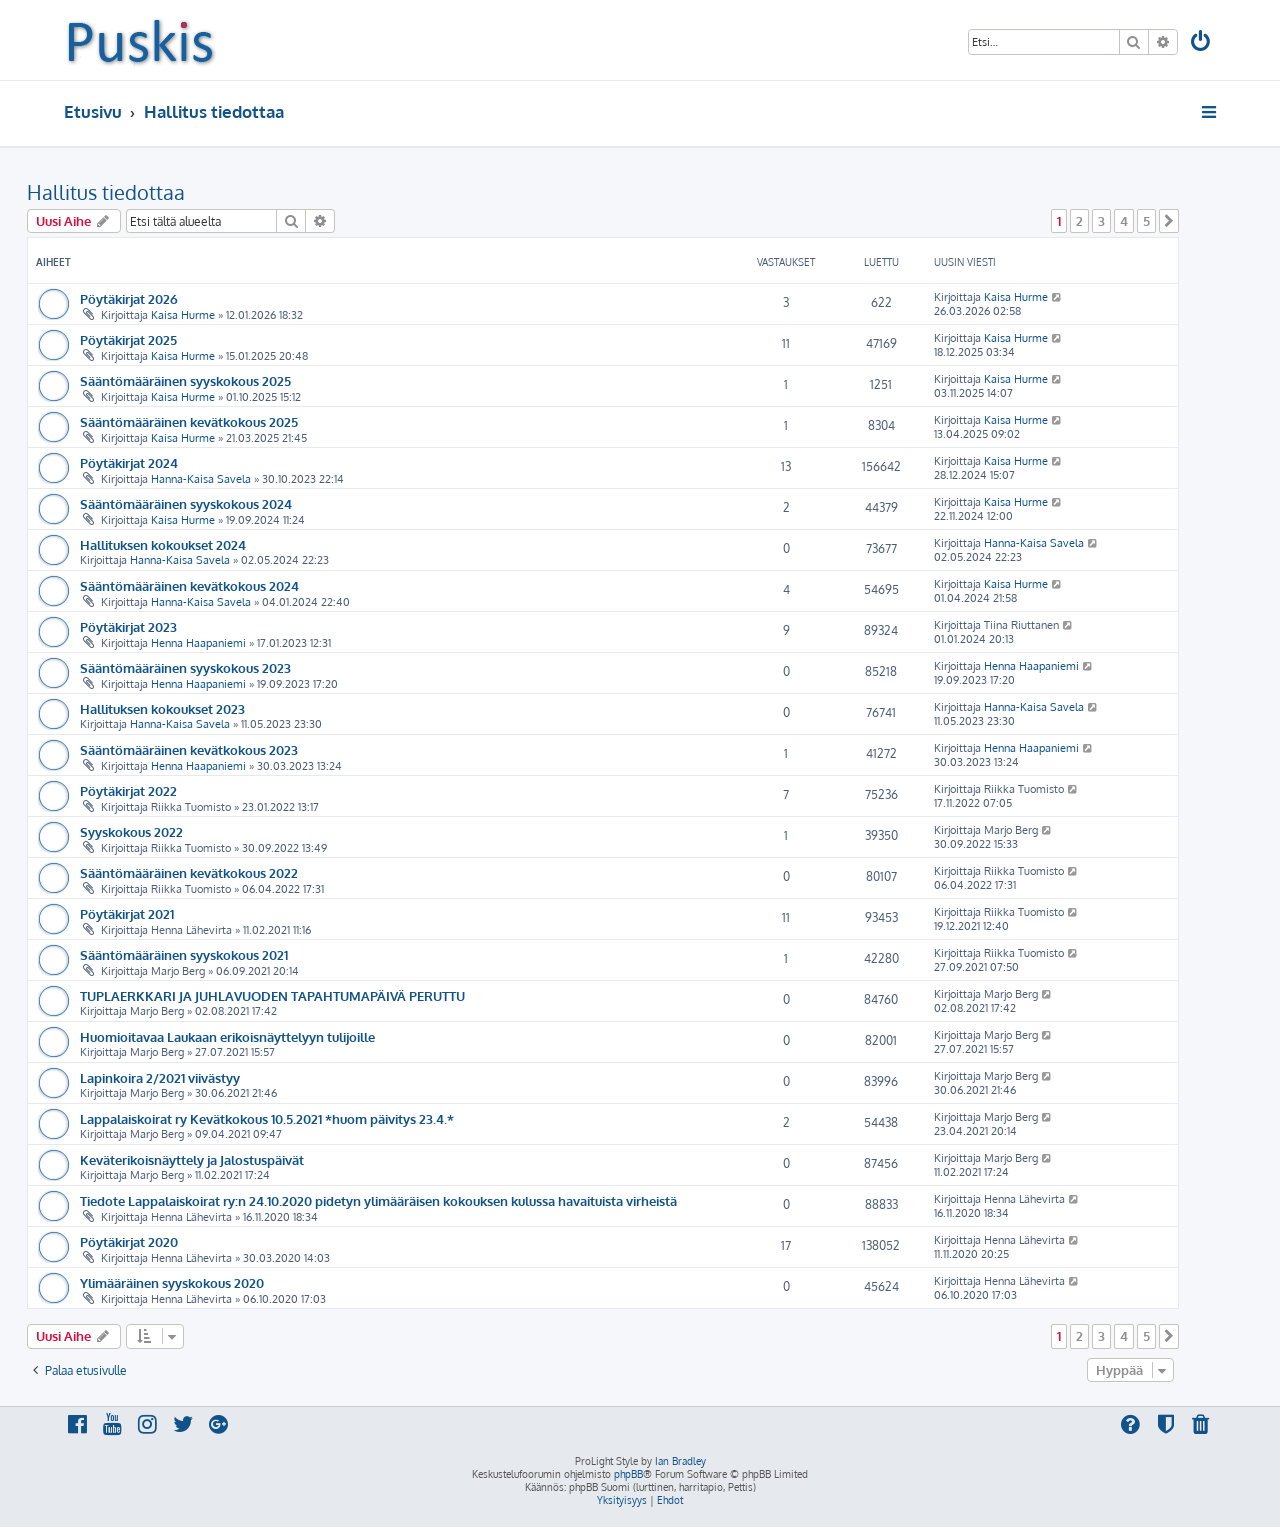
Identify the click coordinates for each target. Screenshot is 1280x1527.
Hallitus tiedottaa (106, 192)
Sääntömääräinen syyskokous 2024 (186, 503)
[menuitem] (1202, 43)
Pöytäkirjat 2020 (129, 1241)
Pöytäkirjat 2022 (128, 790)
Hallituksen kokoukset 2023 (162, 708)
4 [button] (1124, 221)
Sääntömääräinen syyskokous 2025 (185, 380)
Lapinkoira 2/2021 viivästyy (160, 1077)
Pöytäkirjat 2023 (128, 626)
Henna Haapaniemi (198, 643)
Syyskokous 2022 (131, 831)
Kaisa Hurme (183, 315)
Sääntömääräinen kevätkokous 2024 (189, 585)
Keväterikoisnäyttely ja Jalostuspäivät (192, 1159)
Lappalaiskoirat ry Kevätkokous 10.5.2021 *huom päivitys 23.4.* (267, 1118)
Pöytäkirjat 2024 (129, 462)
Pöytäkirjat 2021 (127, 913)
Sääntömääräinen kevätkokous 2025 (189, 421)
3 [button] (1101, 221)
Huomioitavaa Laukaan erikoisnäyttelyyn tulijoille (227, 1036)
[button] (1169, 221)
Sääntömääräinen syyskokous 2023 (185, 667)
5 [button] (1146, 221)
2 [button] (1079, 221)
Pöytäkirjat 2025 (128, 339)
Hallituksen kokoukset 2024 (163, 544)
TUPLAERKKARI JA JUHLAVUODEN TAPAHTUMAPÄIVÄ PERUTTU (272, 995)
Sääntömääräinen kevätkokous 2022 (189, 872)
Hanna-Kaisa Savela (201, 479)
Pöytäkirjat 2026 (129, 298)
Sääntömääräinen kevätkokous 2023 (189, 749)
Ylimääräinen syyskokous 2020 (172, 1282)
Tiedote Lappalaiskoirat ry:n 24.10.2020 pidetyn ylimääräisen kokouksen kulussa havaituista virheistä (378, 1200)
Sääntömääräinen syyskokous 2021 (184, 954)
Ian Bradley (680, 1461)
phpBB (628, 1474)
